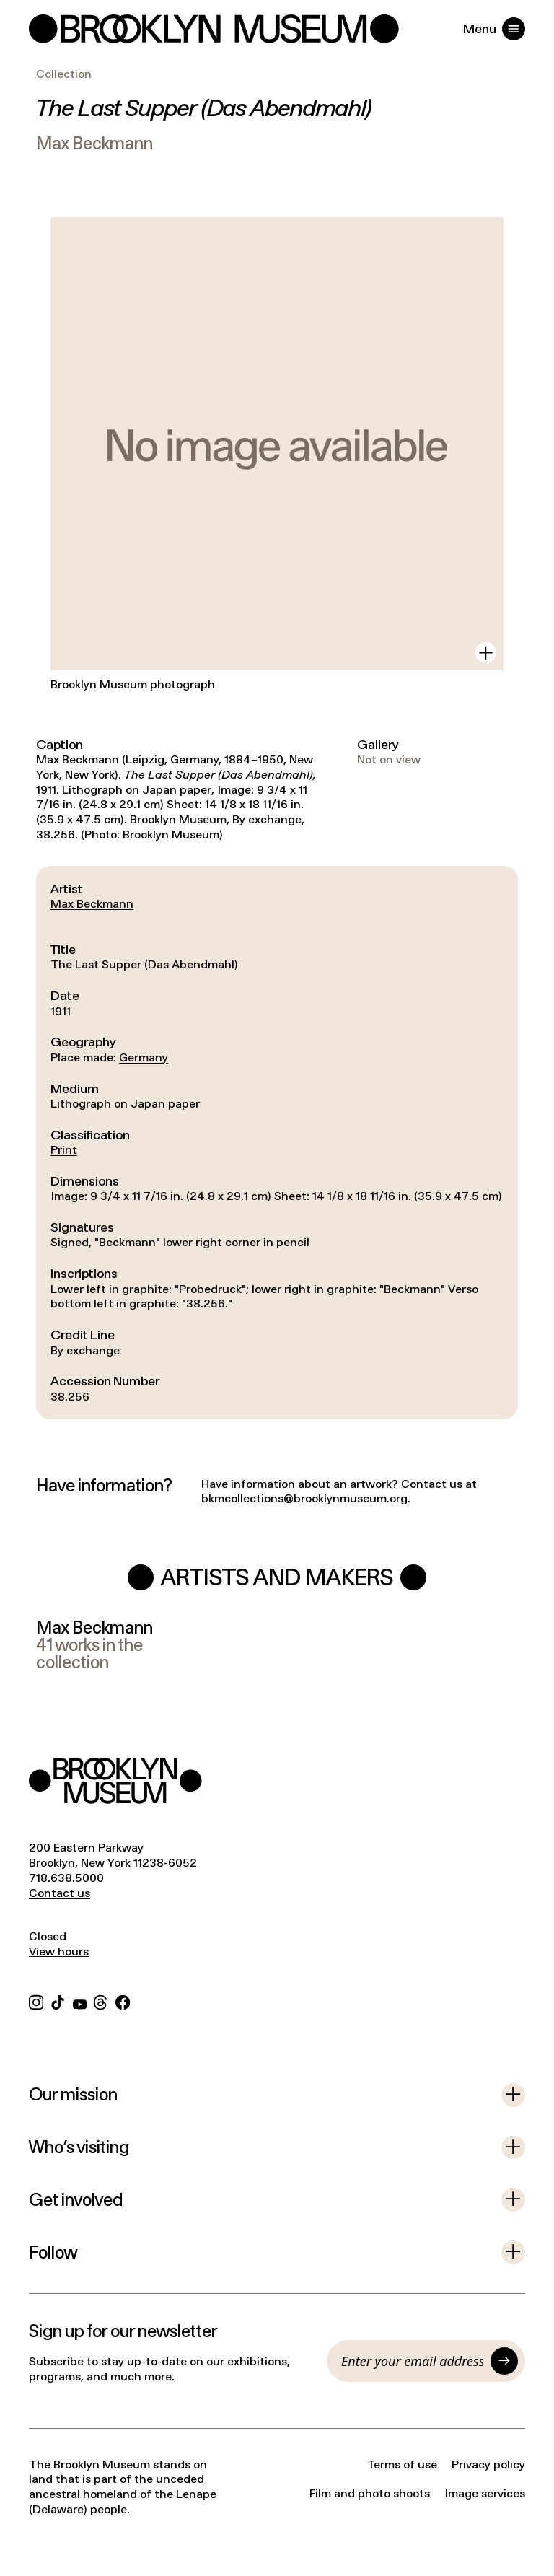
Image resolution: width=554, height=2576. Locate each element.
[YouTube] (80, 2000)
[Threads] (101, 2000)
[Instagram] (36, 2000)
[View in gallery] (485, 652)
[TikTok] (57, 2000)
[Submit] (504, 2361)
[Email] (412, 2361)
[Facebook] (122, 2000)
